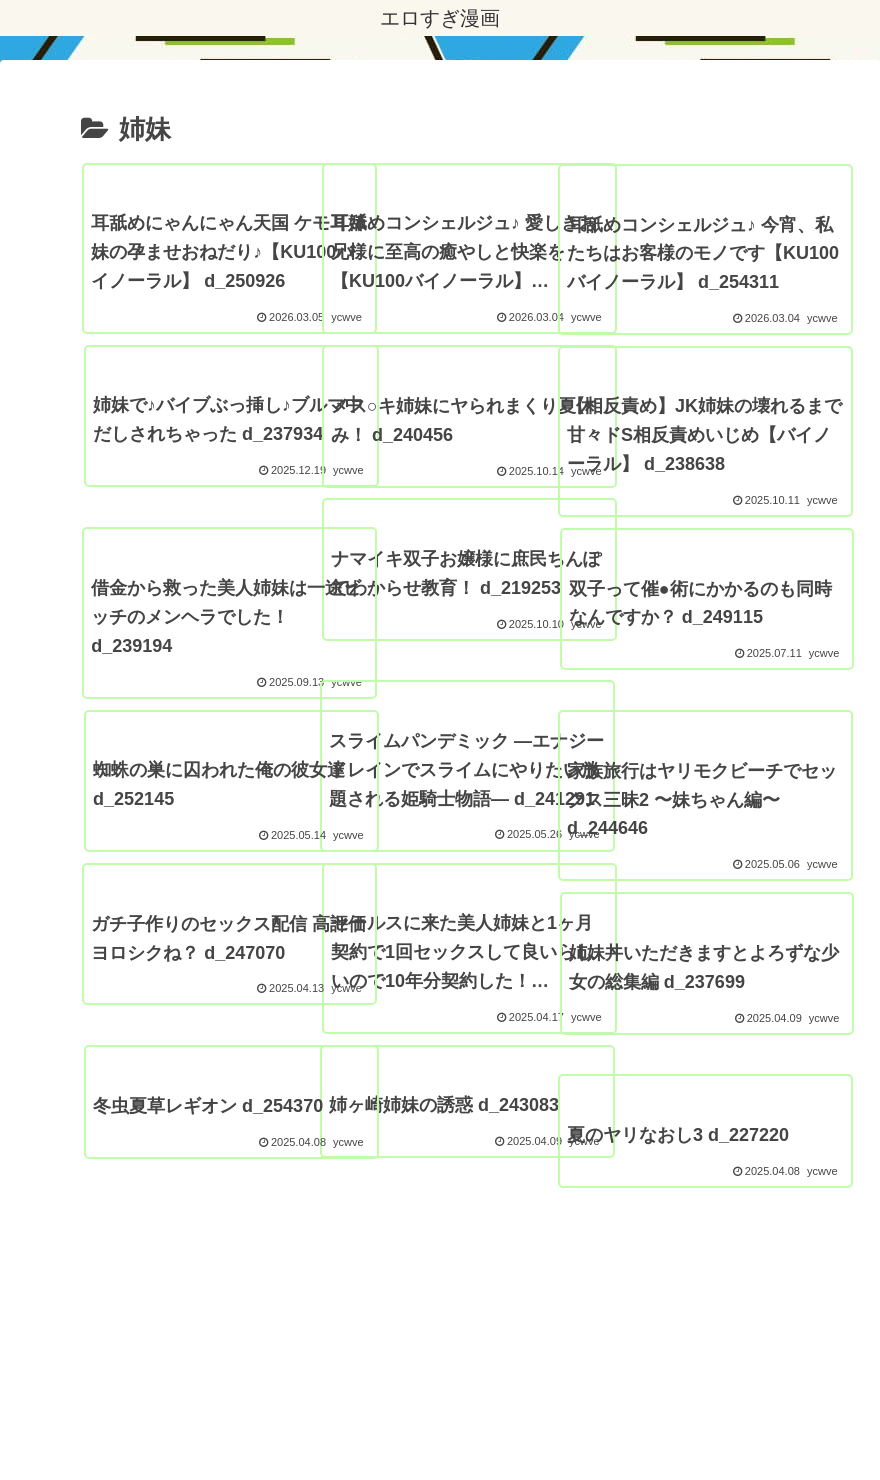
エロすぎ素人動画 (697, 1418)
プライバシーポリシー (197, 1418)
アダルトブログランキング (372, 1418)
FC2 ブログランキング (548, 1418)
